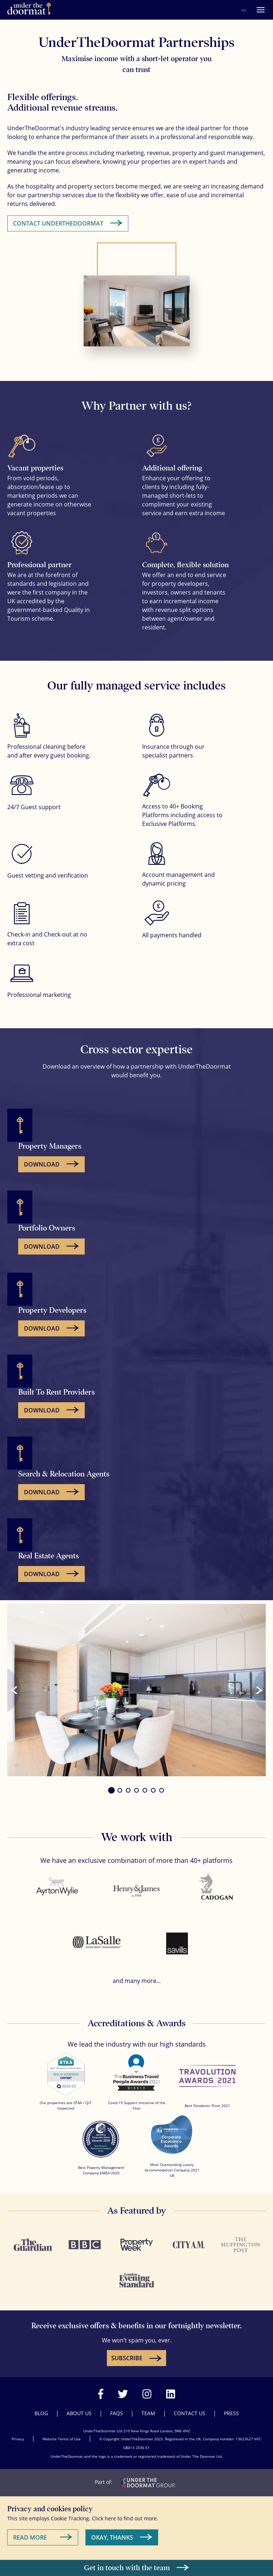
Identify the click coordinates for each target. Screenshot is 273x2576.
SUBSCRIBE (126, 2358)
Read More (30, 2537)
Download (42, 1164)
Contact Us (189, 2413)
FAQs (116, 2413)
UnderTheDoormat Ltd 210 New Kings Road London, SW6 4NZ (136, 2430)
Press (231, 2413)
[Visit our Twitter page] (123, 2394)
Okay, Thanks (112, 2537)
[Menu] (261, 10)
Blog (41, 2413)
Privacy (18, 2438)
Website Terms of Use (62, 2438)
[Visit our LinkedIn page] (170, 2394)
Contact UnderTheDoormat (58, 223)
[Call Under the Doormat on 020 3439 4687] (243, 10)
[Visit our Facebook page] (100, 2394)
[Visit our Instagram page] (147, 2394)
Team (148, 2413)
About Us (79, 2413)
